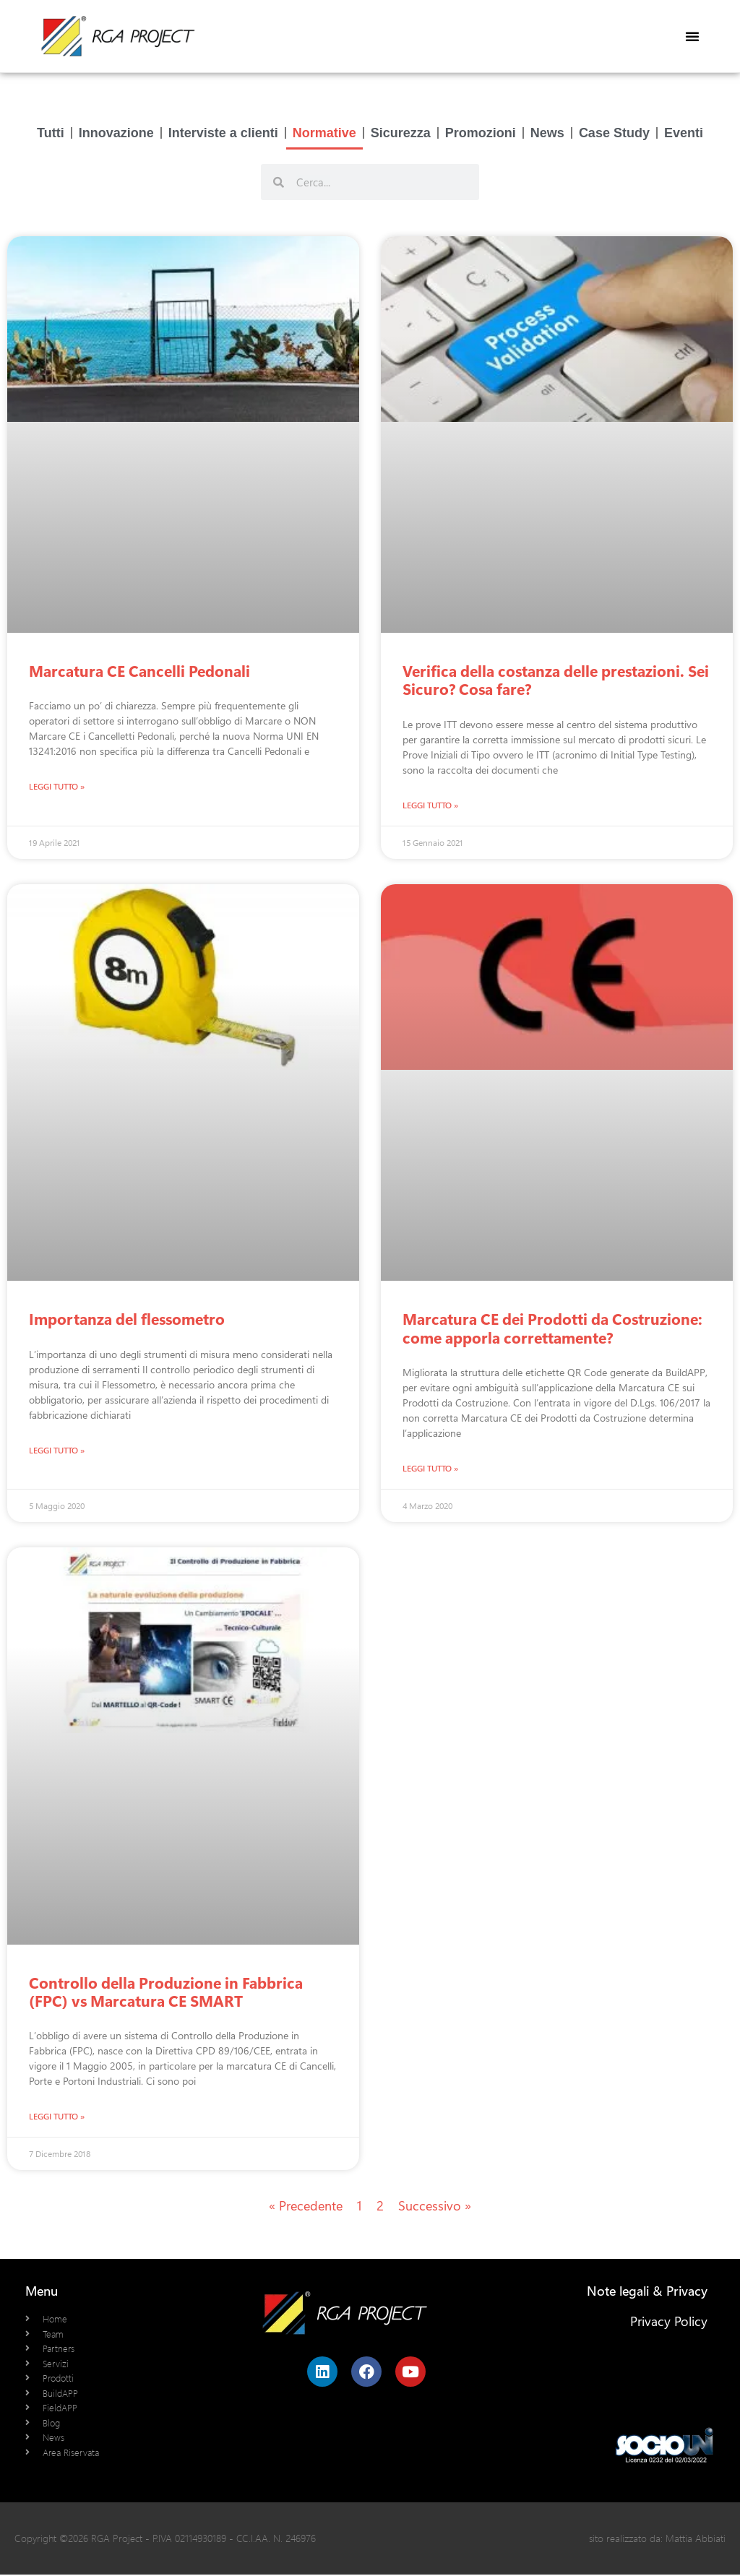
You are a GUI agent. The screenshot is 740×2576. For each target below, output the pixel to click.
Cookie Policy (668, 2352)
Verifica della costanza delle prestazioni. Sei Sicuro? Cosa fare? (556, 679)
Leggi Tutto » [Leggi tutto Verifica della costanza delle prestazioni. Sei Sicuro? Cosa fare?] (430, 805)
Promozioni (480, 132)
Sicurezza (401, 132)
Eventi (683, 132)
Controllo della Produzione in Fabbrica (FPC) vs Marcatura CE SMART (166, 1992)
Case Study (614, 132)
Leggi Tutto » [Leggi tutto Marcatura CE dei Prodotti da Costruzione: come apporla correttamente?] (430, 1468)
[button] (692, 36)
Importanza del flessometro (127, 1318)
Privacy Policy (668, 2322)
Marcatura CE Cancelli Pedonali (139, 670)
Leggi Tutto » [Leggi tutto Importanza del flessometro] (57, 1450)
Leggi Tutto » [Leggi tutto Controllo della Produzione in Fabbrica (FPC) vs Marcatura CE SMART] (57, 2117)
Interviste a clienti (223, 132)
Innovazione (116, 132)
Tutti (50, 132)
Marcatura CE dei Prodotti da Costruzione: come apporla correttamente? (552, 1327)
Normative (324, 132)
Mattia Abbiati (696, 2539)
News (547, 132)
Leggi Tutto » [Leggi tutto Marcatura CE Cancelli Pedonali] (57, 786)
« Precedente (306, 2207)
